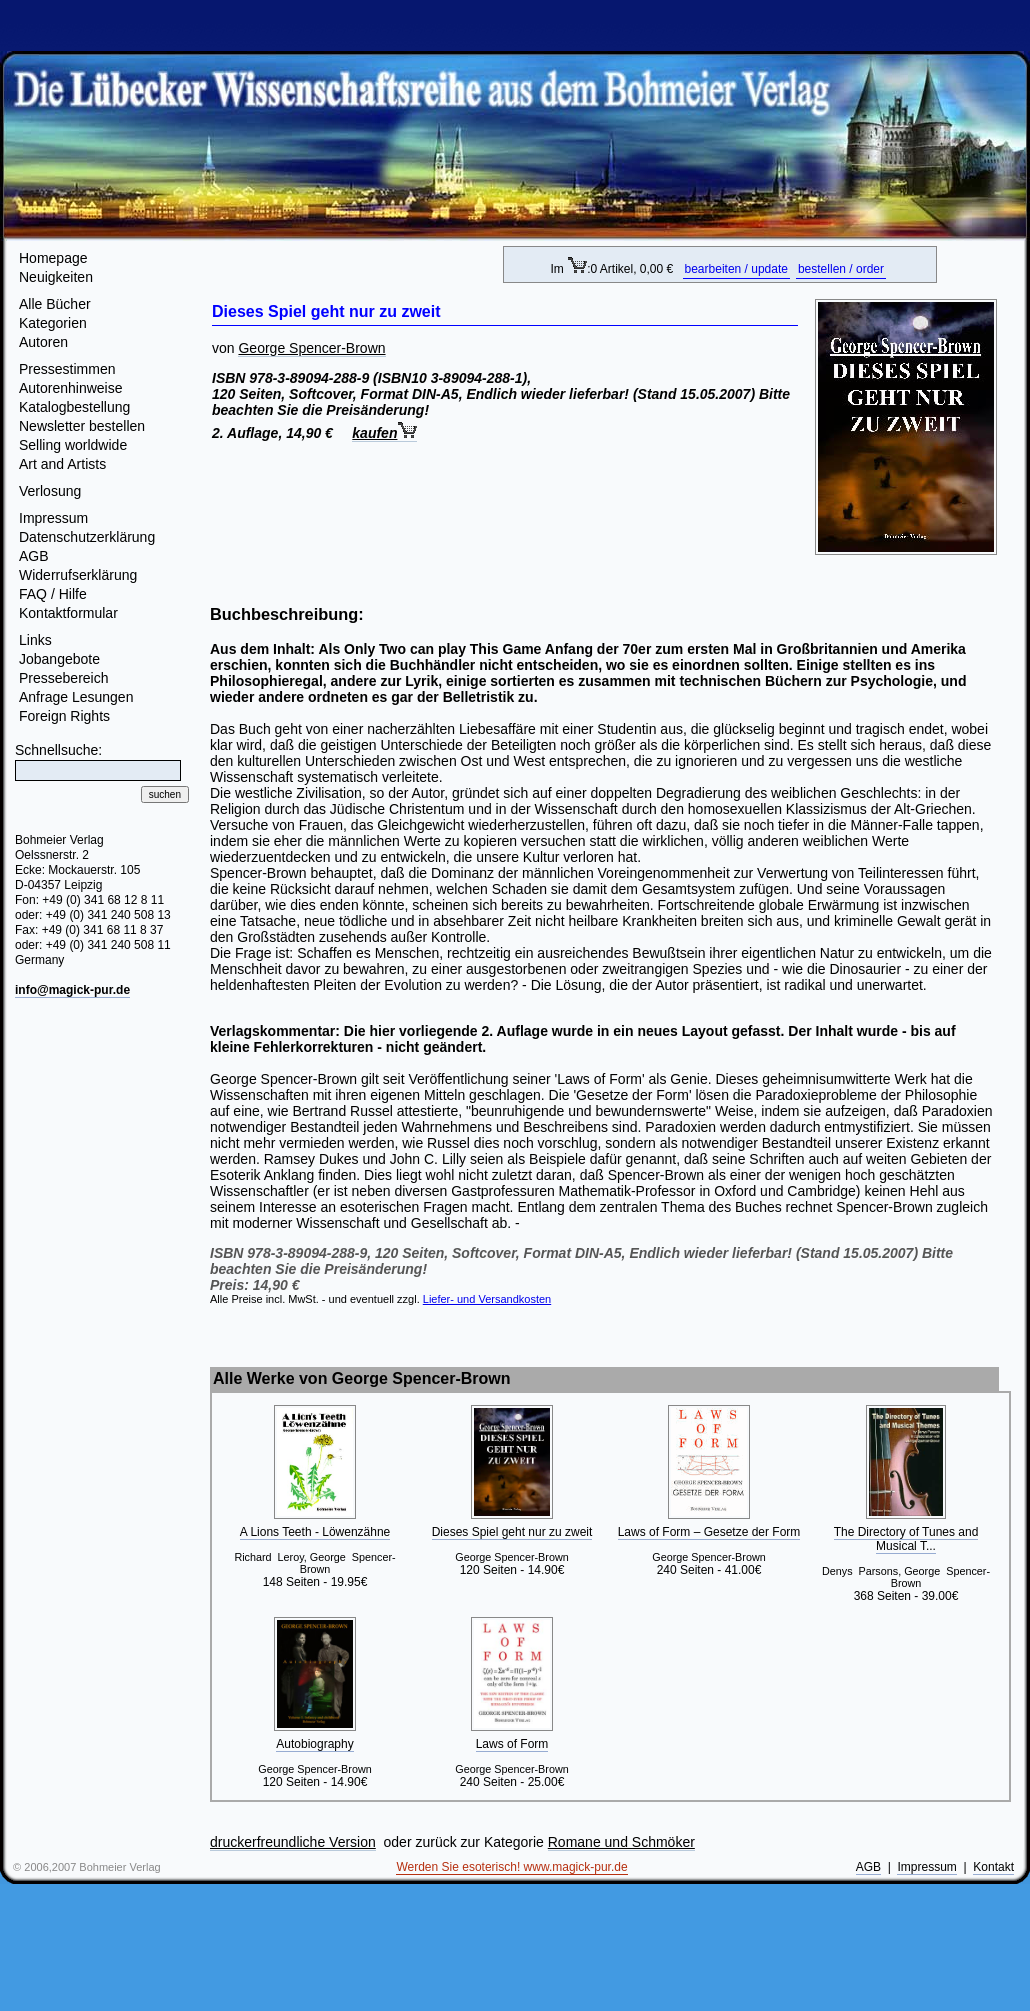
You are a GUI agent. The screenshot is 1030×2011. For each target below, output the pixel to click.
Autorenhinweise (71, 388)
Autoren (43, 342)
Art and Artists (62, 464)
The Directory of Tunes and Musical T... (906, 1539)
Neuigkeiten (56, 277)
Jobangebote (59, 659)
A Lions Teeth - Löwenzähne (315, 1532)
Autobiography (314, 1744)
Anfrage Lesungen (76, 697)
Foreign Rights (64, 716)
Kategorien (53, 323)
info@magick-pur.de (72, 990)
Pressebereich (64, 678)
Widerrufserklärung (78, 575)
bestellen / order (841, 269)
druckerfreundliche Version (293, 1842)
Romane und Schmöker (621, 1842)
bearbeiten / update (736, 269)
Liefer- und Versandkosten (487, 1299)
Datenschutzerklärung (87, 537)
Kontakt (993, 1867)
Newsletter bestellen (82, 426)
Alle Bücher (55, 304)
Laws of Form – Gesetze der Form (709, 1532)
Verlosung (50, 491)
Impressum (53, 518)
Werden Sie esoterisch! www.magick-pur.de (511, 1867)
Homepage (53, 258)
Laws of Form (512, 1744)
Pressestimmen (67, 369)
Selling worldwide (73, 445)
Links (35, 640)
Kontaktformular (68, 613)
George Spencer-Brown (311, 348)
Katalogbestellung (74, 407)
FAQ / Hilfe (53, 594)
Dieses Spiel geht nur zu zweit (512, 1532)
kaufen (384, 433)
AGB (34, 556)
